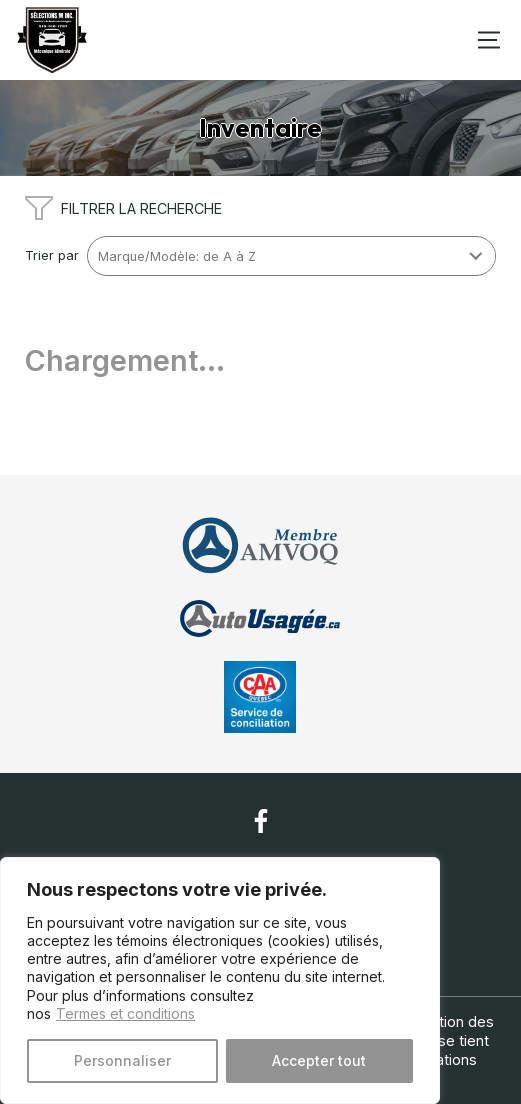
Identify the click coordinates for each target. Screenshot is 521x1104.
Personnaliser (122, 1060)
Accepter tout (319, 1060)
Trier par (52, 255)
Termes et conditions (125, 1013)
